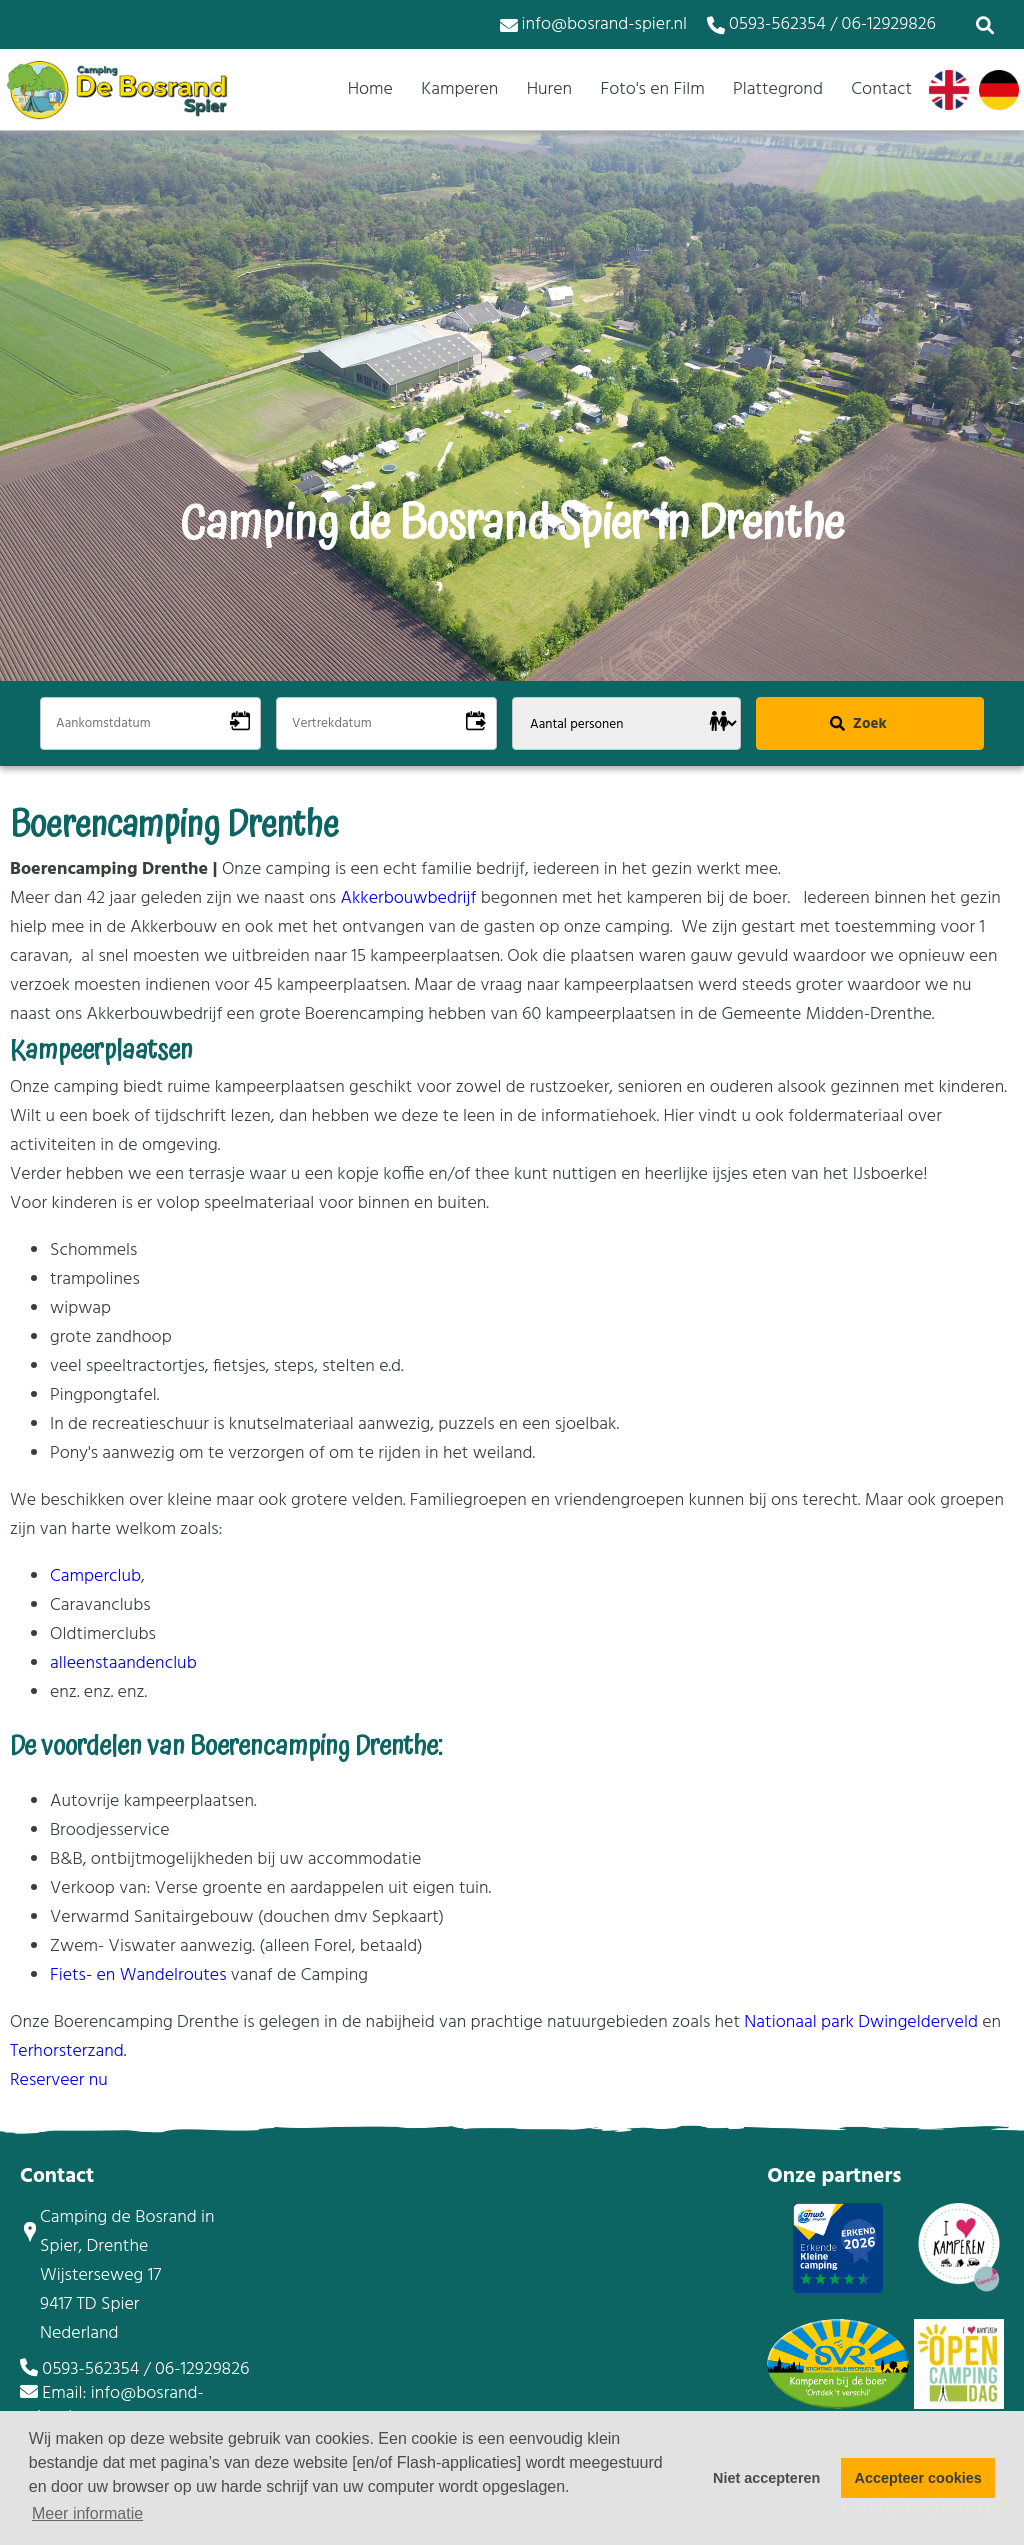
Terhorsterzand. (68, 2051)
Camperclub (95, 1576)
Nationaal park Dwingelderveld (861, 2022)
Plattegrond (778, 89)
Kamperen (459, 89)
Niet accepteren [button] (766, 2478)
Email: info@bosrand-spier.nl (112, 2405)
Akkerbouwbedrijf (411, 898)
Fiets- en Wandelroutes (138, 1975)
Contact (881, 89)
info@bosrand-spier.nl (593, 24)
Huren (549, 89)
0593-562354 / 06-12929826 (821, 24)
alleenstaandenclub (123, 1663)
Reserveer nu (59, 2080)
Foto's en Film (652, 89)
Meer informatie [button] (87, 2513)
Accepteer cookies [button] (918, 2478)
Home (370, 89)
